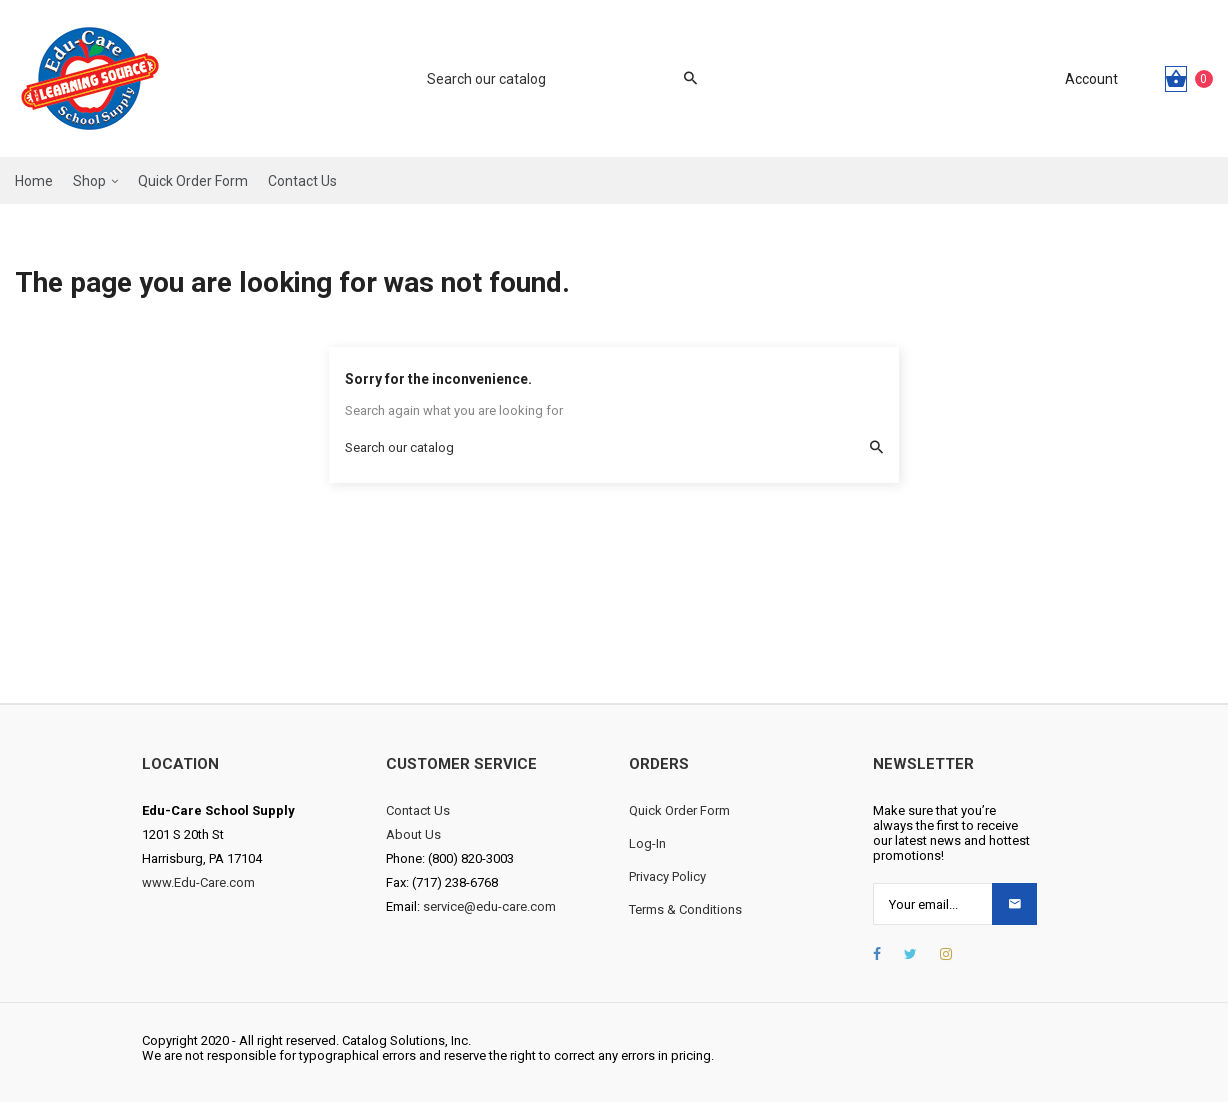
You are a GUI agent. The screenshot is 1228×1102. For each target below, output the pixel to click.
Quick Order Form (679, 810)
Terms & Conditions (685, 909)
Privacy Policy (667, 876)
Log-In (647, 843)
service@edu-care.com (489, 906)
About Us (413, 834)
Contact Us (418, 810)
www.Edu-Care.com (198, 882)
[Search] (552, 79)
